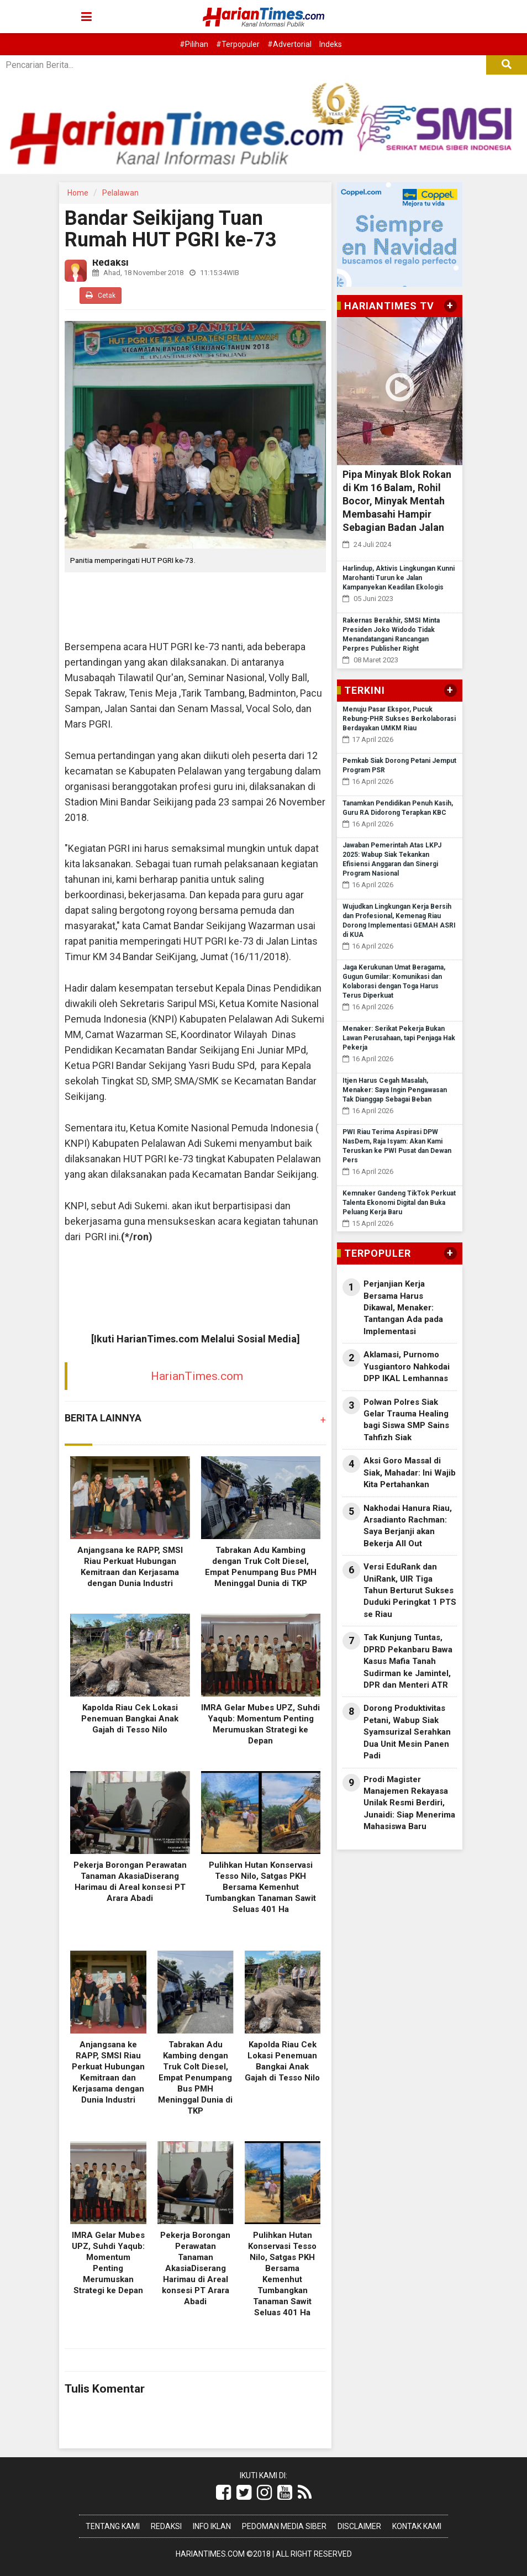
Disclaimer (359, 2526)
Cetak (100, 295)
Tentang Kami (113, 2526)
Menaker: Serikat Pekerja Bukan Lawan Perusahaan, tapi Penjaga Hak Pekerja (398, 1038)
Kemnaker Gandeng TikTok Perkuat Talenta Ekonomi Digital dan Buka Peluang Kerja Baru (399, 1202)
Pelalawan (120, 192)
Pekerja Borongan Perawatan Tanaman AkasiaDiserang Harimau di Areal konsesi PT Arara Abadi (195, 2268)
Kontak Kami (416, 2526)
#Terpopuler (238, 44)
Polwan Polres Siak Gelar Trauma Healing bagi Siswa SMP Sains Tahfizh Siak (406, 1419)
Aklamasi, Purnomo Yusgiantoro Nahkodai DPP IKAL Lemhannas (406, 1366)
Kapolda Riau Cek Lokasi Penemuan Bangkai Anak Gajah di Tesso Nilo (129, 1719)
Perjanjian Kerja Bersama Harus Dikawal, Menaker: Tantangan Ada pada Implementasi (403, 1307)
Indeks (330, 44)
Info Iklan (212, 2526)
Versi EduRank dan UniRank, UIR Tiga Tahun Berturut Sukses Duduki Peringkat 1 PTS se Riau (409, 1590)
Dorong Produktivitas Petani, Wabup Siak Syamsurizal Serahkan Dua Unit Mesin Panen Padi (407, 1732)
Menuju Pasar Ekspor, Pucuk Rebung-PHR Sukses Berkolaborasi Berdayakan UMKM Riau (399, 718)
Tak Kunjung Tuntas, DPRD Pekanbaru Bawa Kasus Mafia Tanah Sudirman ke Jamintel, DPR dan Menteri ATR (407, 1661)
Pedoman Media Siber (284, 2526)
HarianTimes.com (197, 1376)
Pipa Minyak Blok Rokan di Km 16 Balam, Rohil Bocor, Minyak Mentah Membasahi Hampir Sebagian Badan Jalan (396, 500)
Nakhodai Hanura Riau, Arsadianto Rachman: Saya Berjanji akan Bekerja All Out (407, 1525)
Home (77, 192)
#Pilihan (194, 44)
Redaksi (166, 2526)
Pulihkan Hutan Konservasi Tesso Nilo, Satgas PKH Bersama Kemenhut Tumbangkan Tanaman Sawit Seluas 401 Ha (260, 1887)
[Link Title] (223, 2492)
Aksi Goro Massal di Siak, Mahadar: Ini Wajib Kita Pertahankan (409, 1472)
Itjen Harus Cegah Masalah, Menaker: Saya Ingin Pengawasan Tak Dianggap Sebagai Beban (394, 1090)
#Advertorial (289, 44)
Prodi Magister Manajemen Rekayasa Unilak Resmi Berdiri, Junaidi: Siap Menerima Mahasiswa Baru (409, 1803)
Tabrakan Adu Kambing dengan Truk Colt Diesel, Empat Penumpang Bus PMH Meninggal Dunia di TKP (195, 2078)
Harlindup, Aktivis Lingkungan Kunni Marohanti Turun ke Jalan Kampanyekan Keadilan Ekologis (398, 578)
